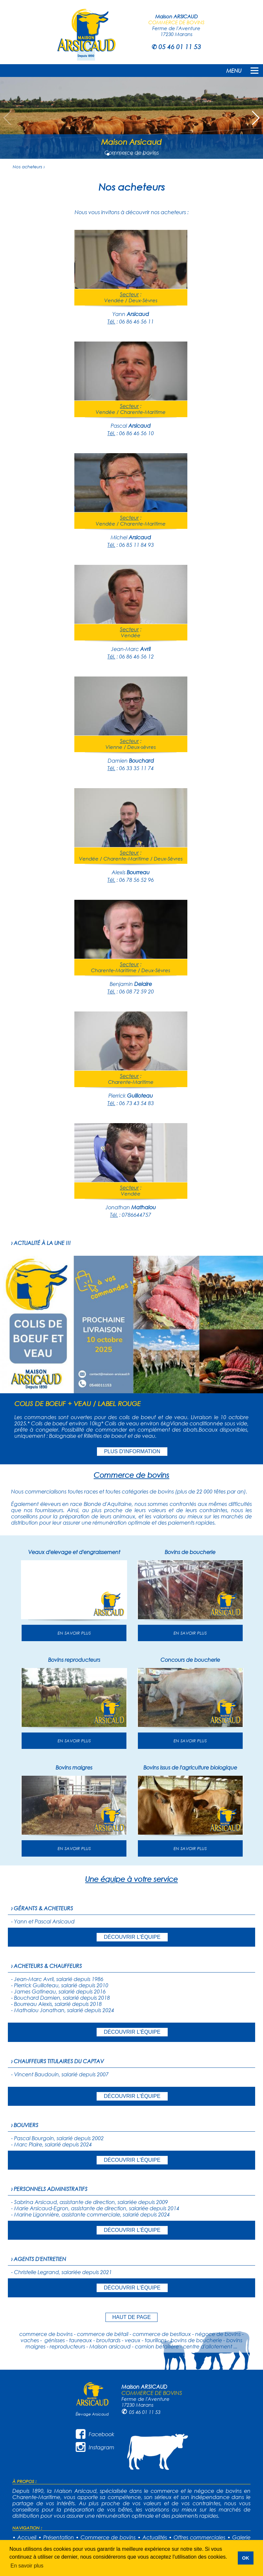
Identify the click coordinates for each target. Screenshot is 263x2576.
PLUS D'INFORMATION (132, 1451)
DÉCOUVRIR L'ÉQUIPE (132, 1937)
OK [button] (245, 2558)
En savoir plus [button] (27, 2565)
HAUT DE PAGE (131, 2317)
